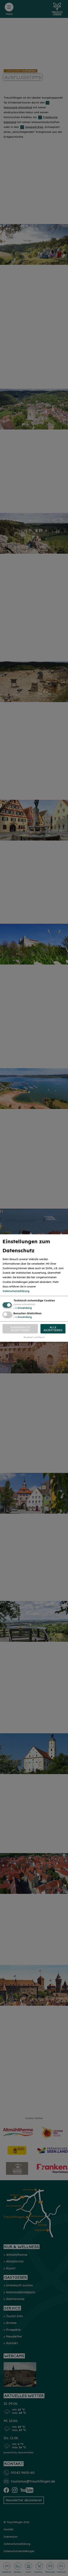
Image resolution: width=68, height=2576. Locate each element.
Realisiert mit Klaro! (34, 1337)
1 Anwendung (22, 1308)
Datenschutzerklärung (16, 1291)
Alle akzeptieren (53, 1329)
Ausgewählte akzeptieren (20, 1329)
